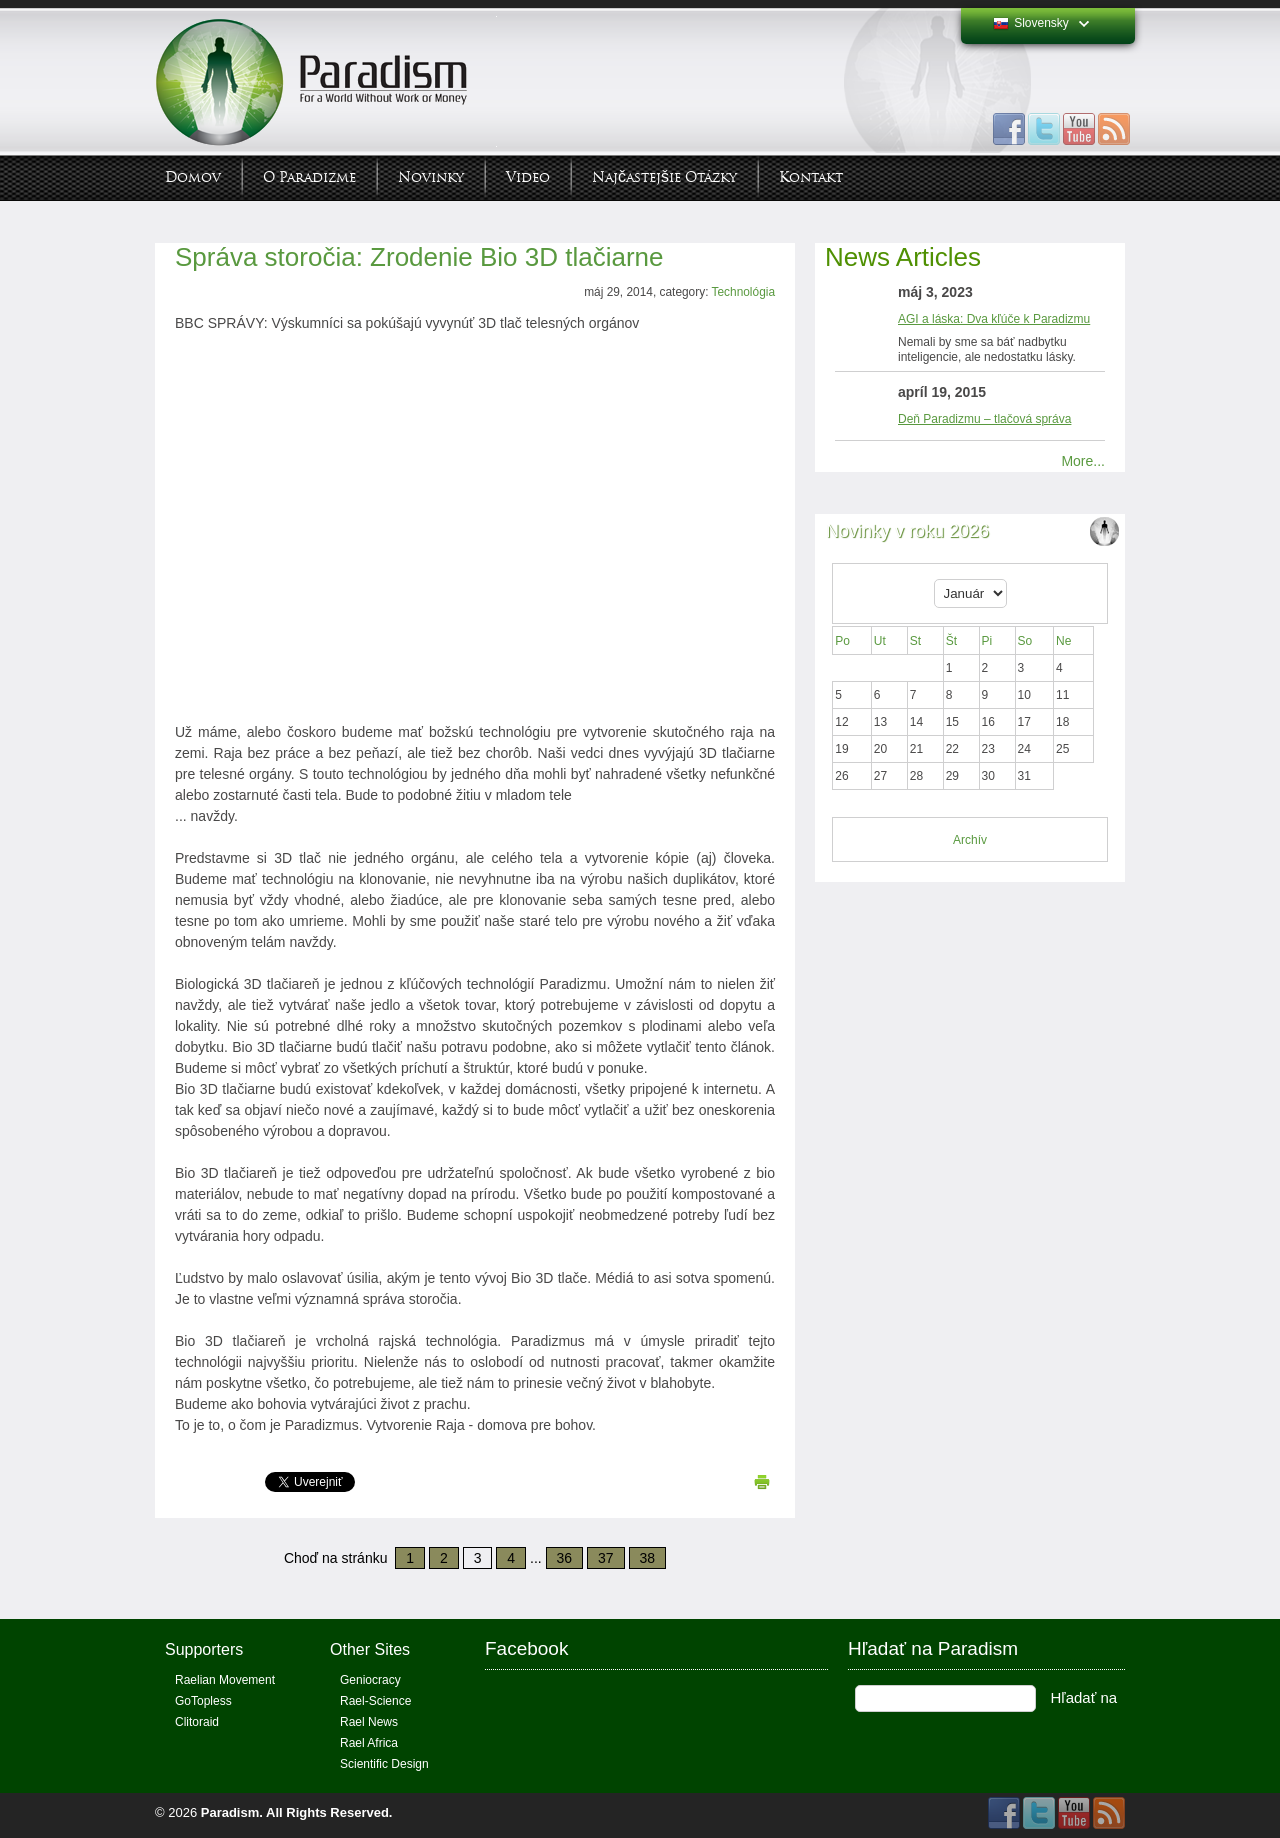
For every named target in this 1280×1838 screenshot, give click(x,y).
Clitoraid (197, 1722)
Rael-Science (375, 1701)
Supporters (204, 1649)
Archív (970, 840)
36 (565, 1558)
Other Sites (370, 1649)
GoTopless (203, 1701)
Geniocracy (370, 1680)
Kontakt (811, 177)
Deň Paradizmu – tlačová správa (984, 419)
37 (606, 1558)
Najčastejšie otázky (664, 177)
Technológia (743, 292)
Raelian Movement (225, 1680)
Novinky (431, 177)
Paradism (230, 1812)
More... (1083, 461)
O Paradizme (309, 177)
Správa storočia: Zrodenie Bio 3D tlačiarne (419, 257)
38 (648, 1558)
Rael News (369, 1722)
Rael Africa (369, 1743)
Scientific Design (384, 1764)
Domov (193, 177)
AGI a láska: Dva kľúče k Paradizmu (994, 319)
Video (528, 177)
